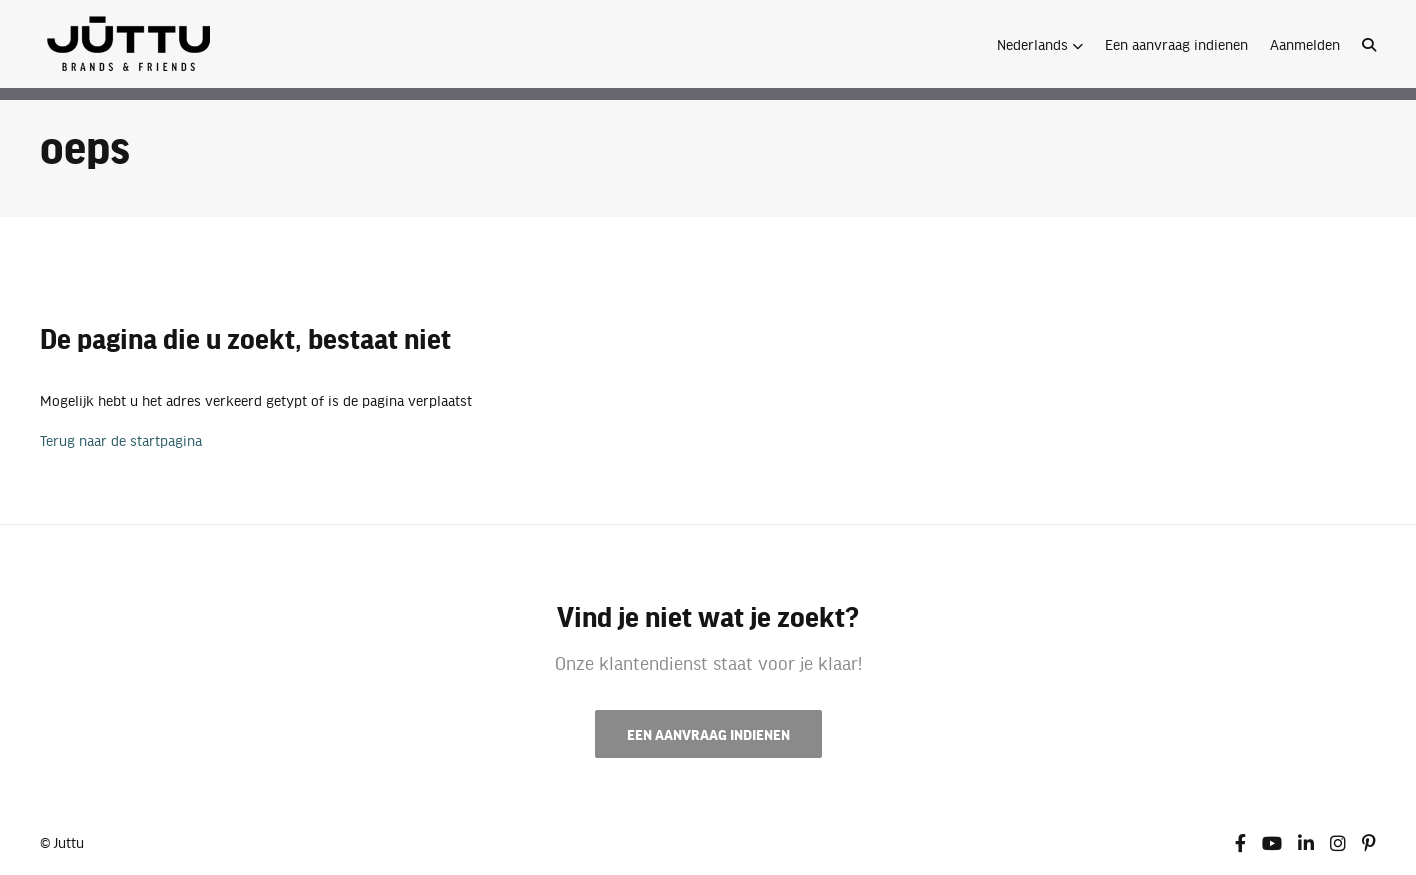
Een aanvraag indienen (1176, 44)
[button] (1040, 44)
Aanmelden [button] (1305, 44)
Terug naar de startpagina (121, 440)
